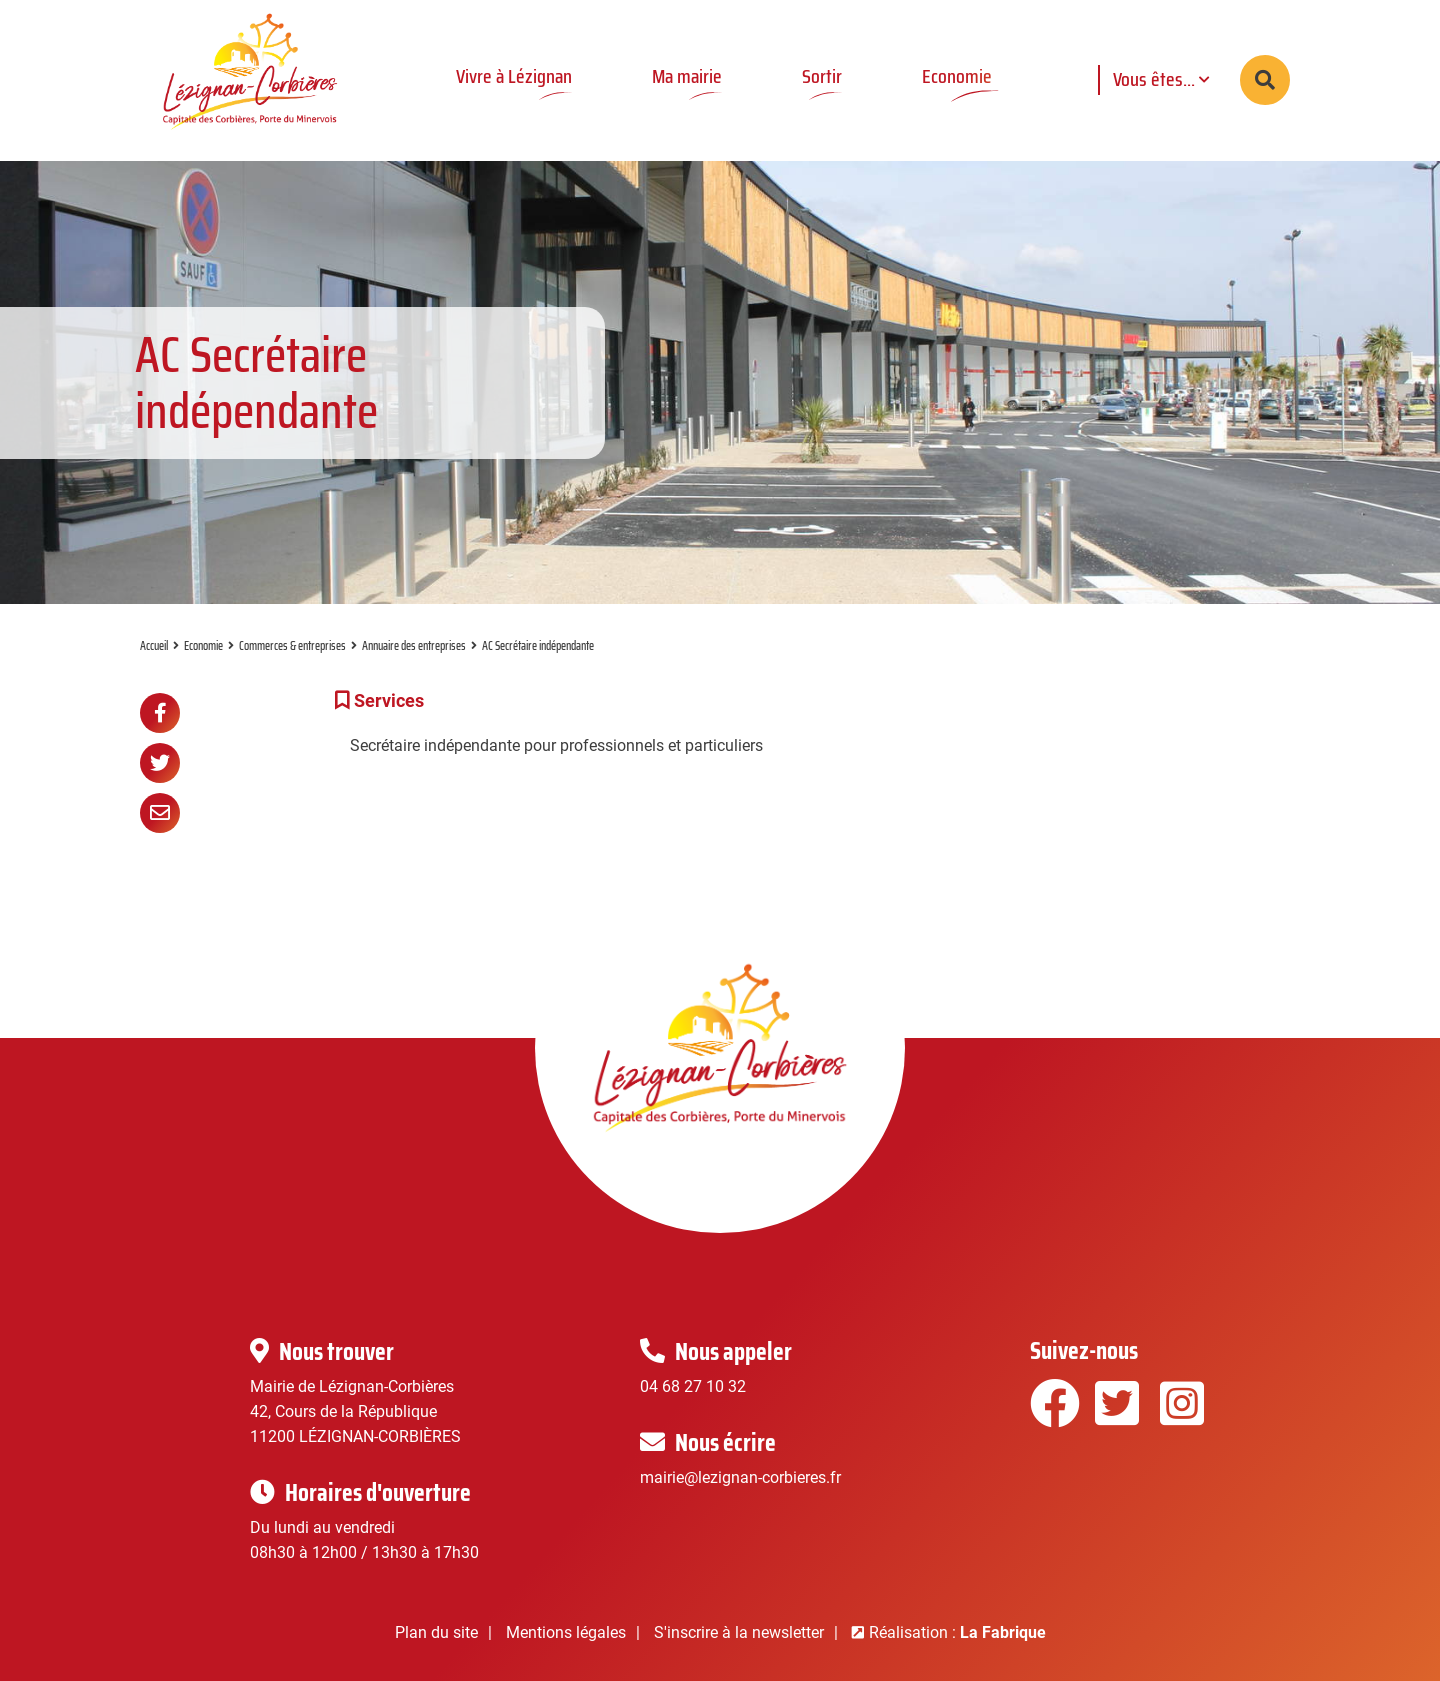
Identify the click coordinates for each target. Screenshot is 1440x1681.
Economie (203, 645)
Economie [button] (957, 76)
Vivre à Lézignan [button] (514, 76)
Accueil (154, 645)
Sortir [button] (822, 76)
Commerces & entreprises (292, 645)
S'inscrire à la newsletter (739, 1632)
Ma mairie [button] (687, 76)
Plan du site (436, 1632)
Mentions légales (566, 1632)
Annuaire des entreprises (414, 645)
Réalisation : (957, 1632)
